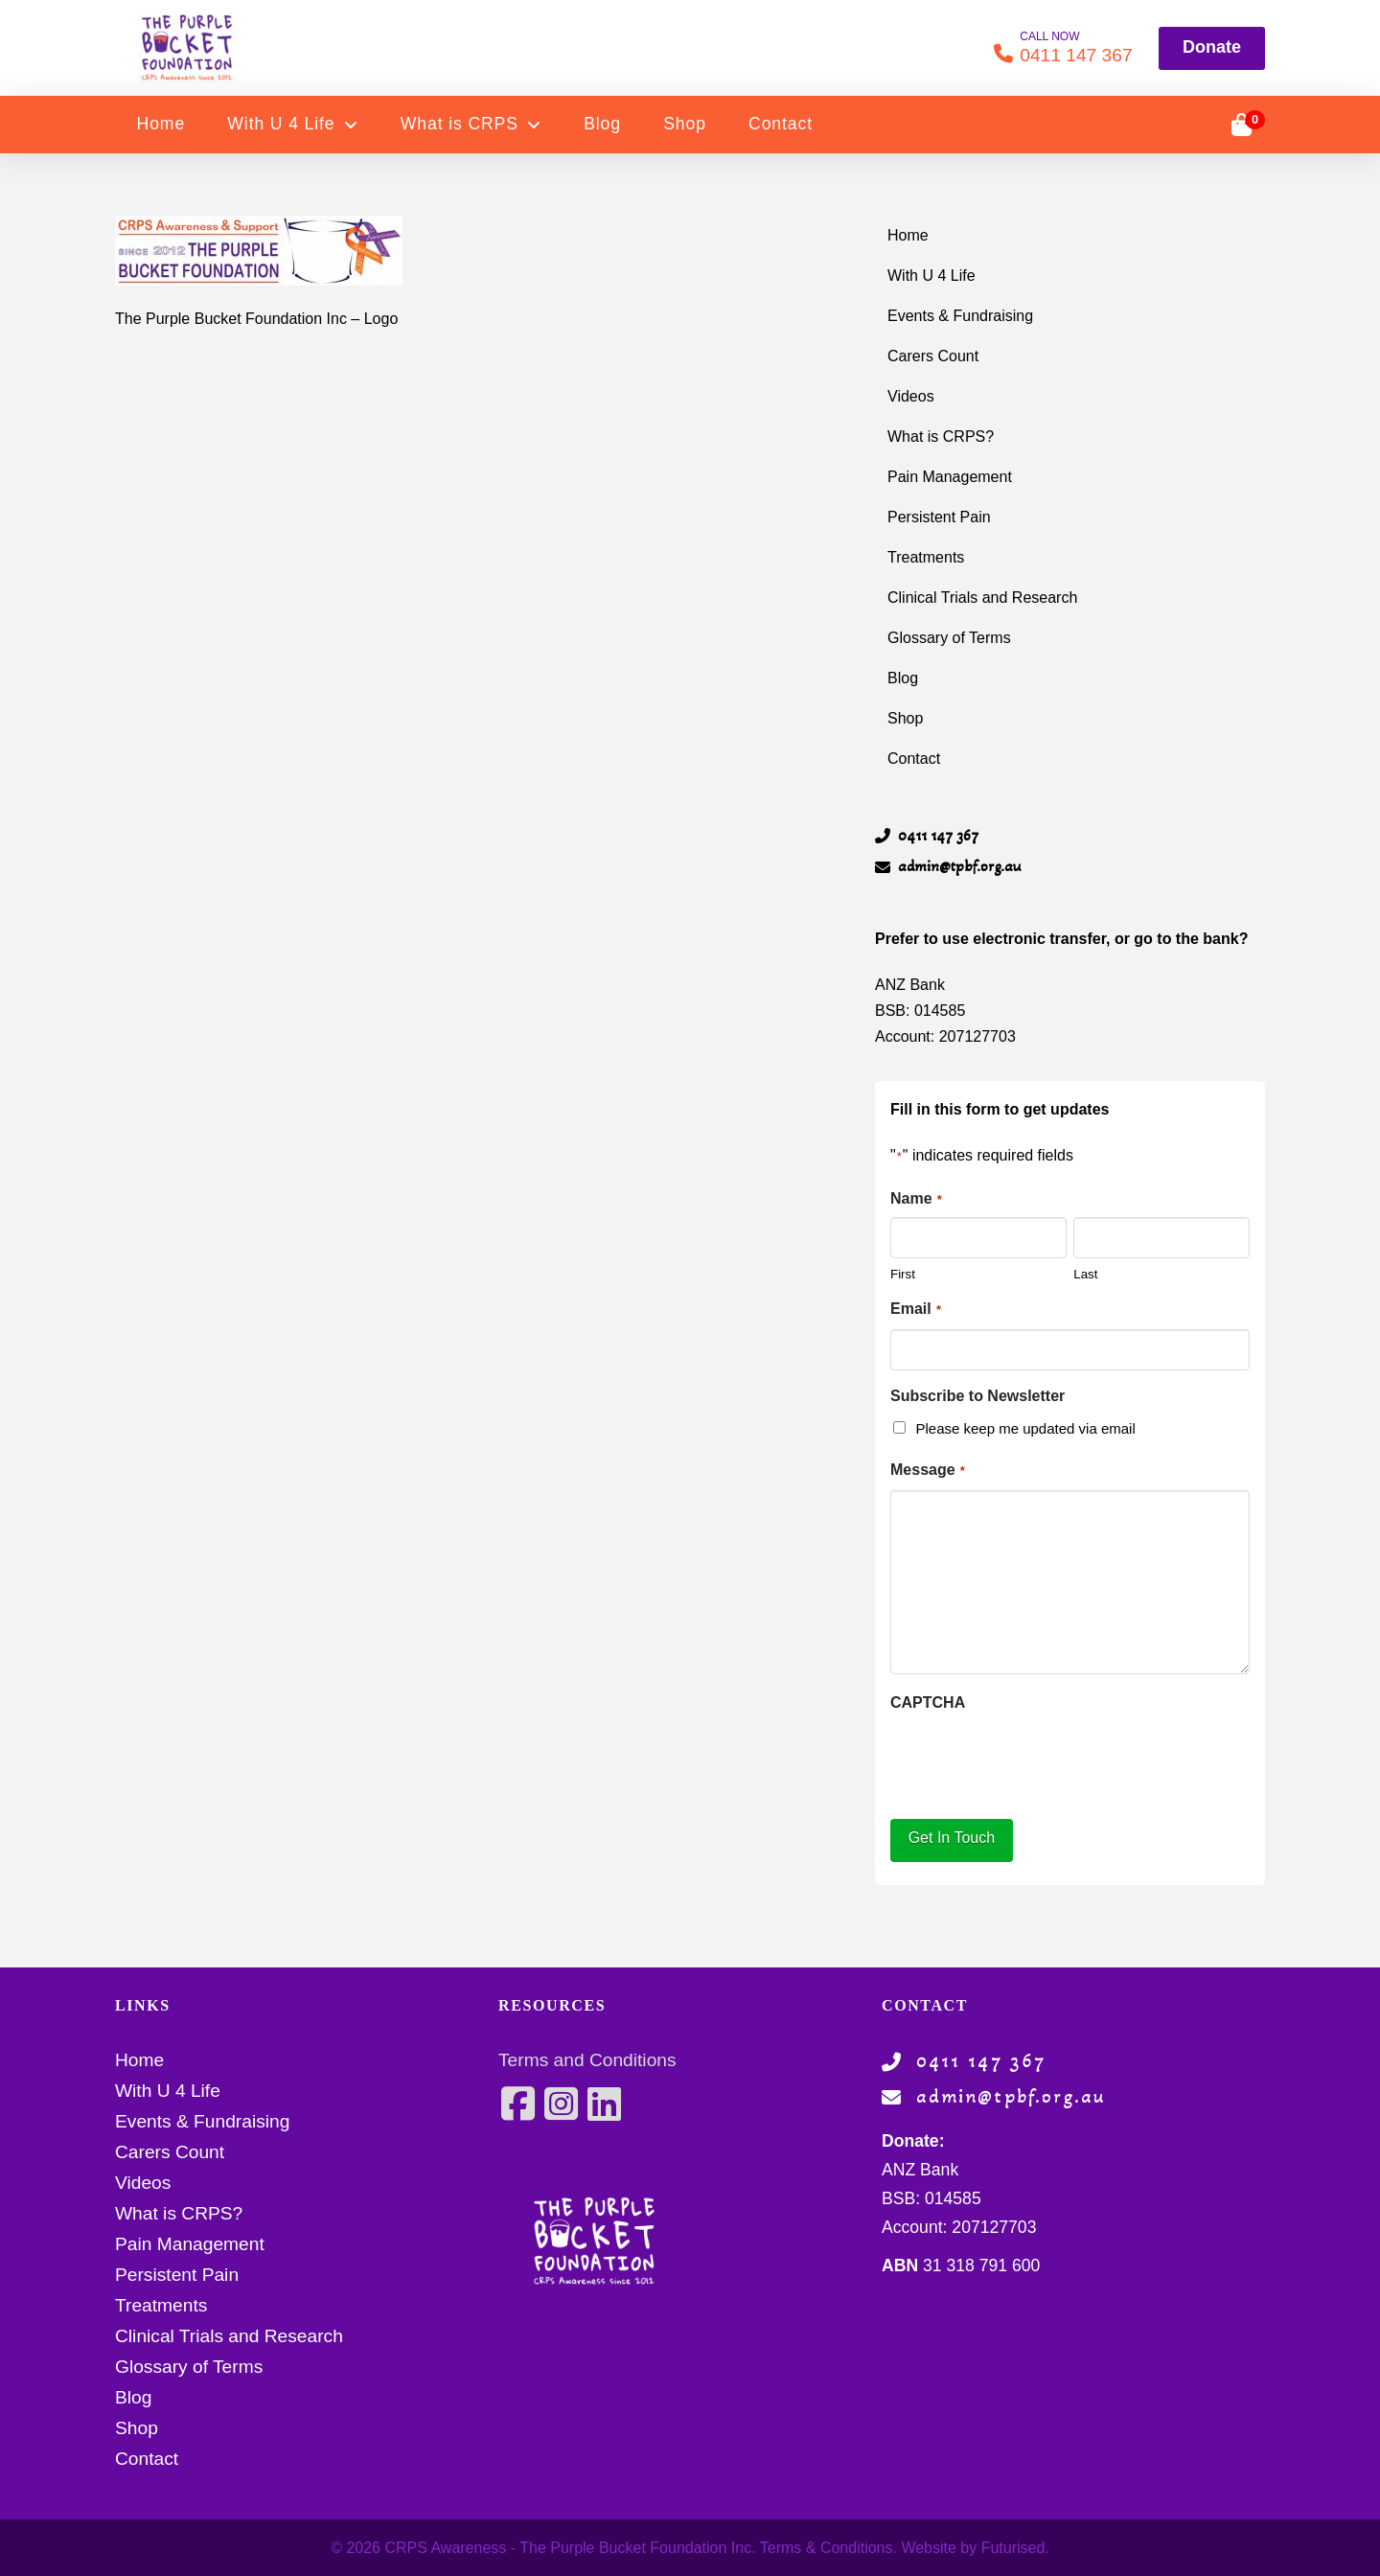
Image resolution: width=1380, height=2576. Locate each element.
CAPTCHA (927, 1702)
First (902, 1273)
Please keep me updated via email (1025, 1428)
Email (916, 1310)
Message (928, 1471)
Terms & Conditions (826, 2548)
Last (1085, 1273)
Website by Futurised (973, 2548)
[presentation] (1036, 1760)
